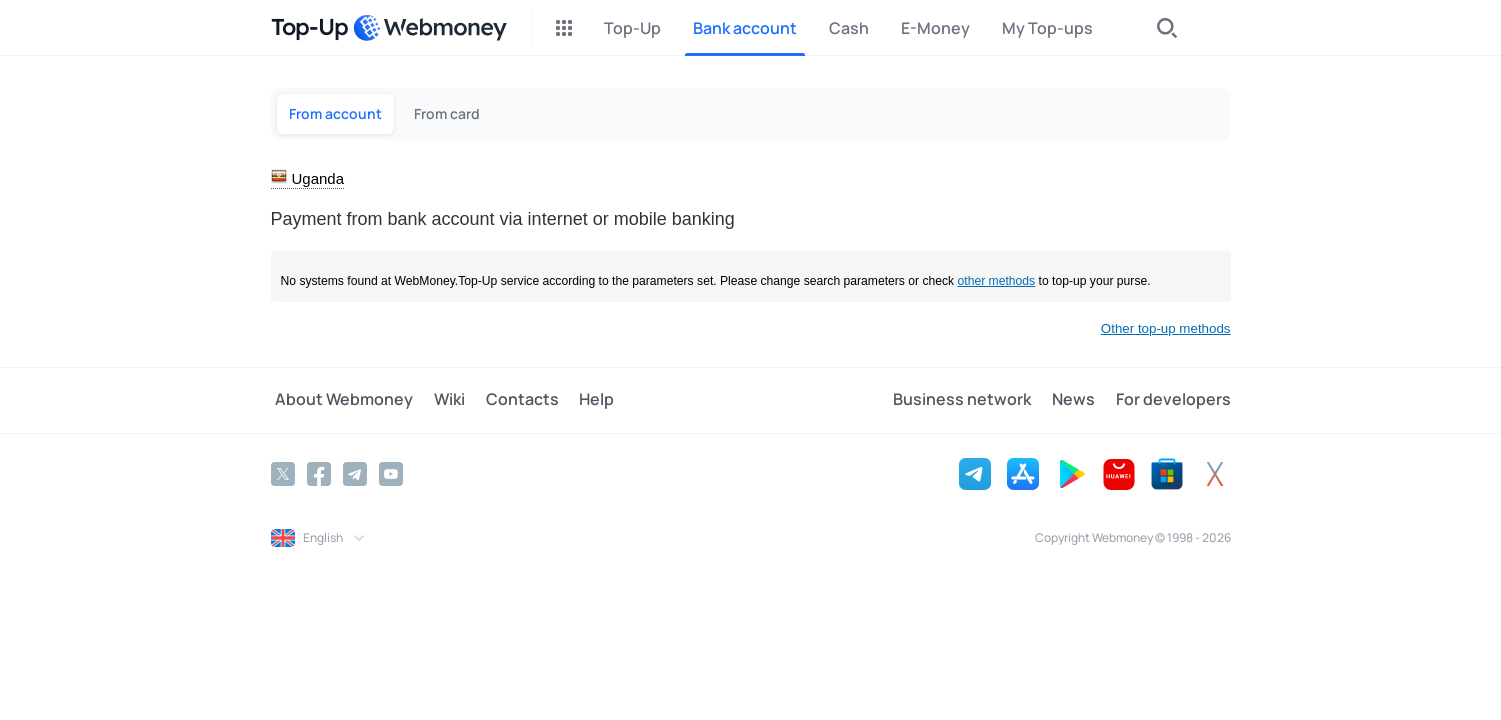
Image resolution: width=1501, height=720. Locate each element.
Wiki (440, 400)
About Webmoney (340, 400)
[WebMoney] (430, 28)
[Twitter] (283, 473)
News (1078, 400)
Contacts (508, 400)
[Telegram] (355, 473)
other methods (997, 281)
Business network (972, 400)
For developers (1173, 400)
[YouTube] (391, 473)
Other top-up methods (1166, 328)
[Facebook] (319, 473)
